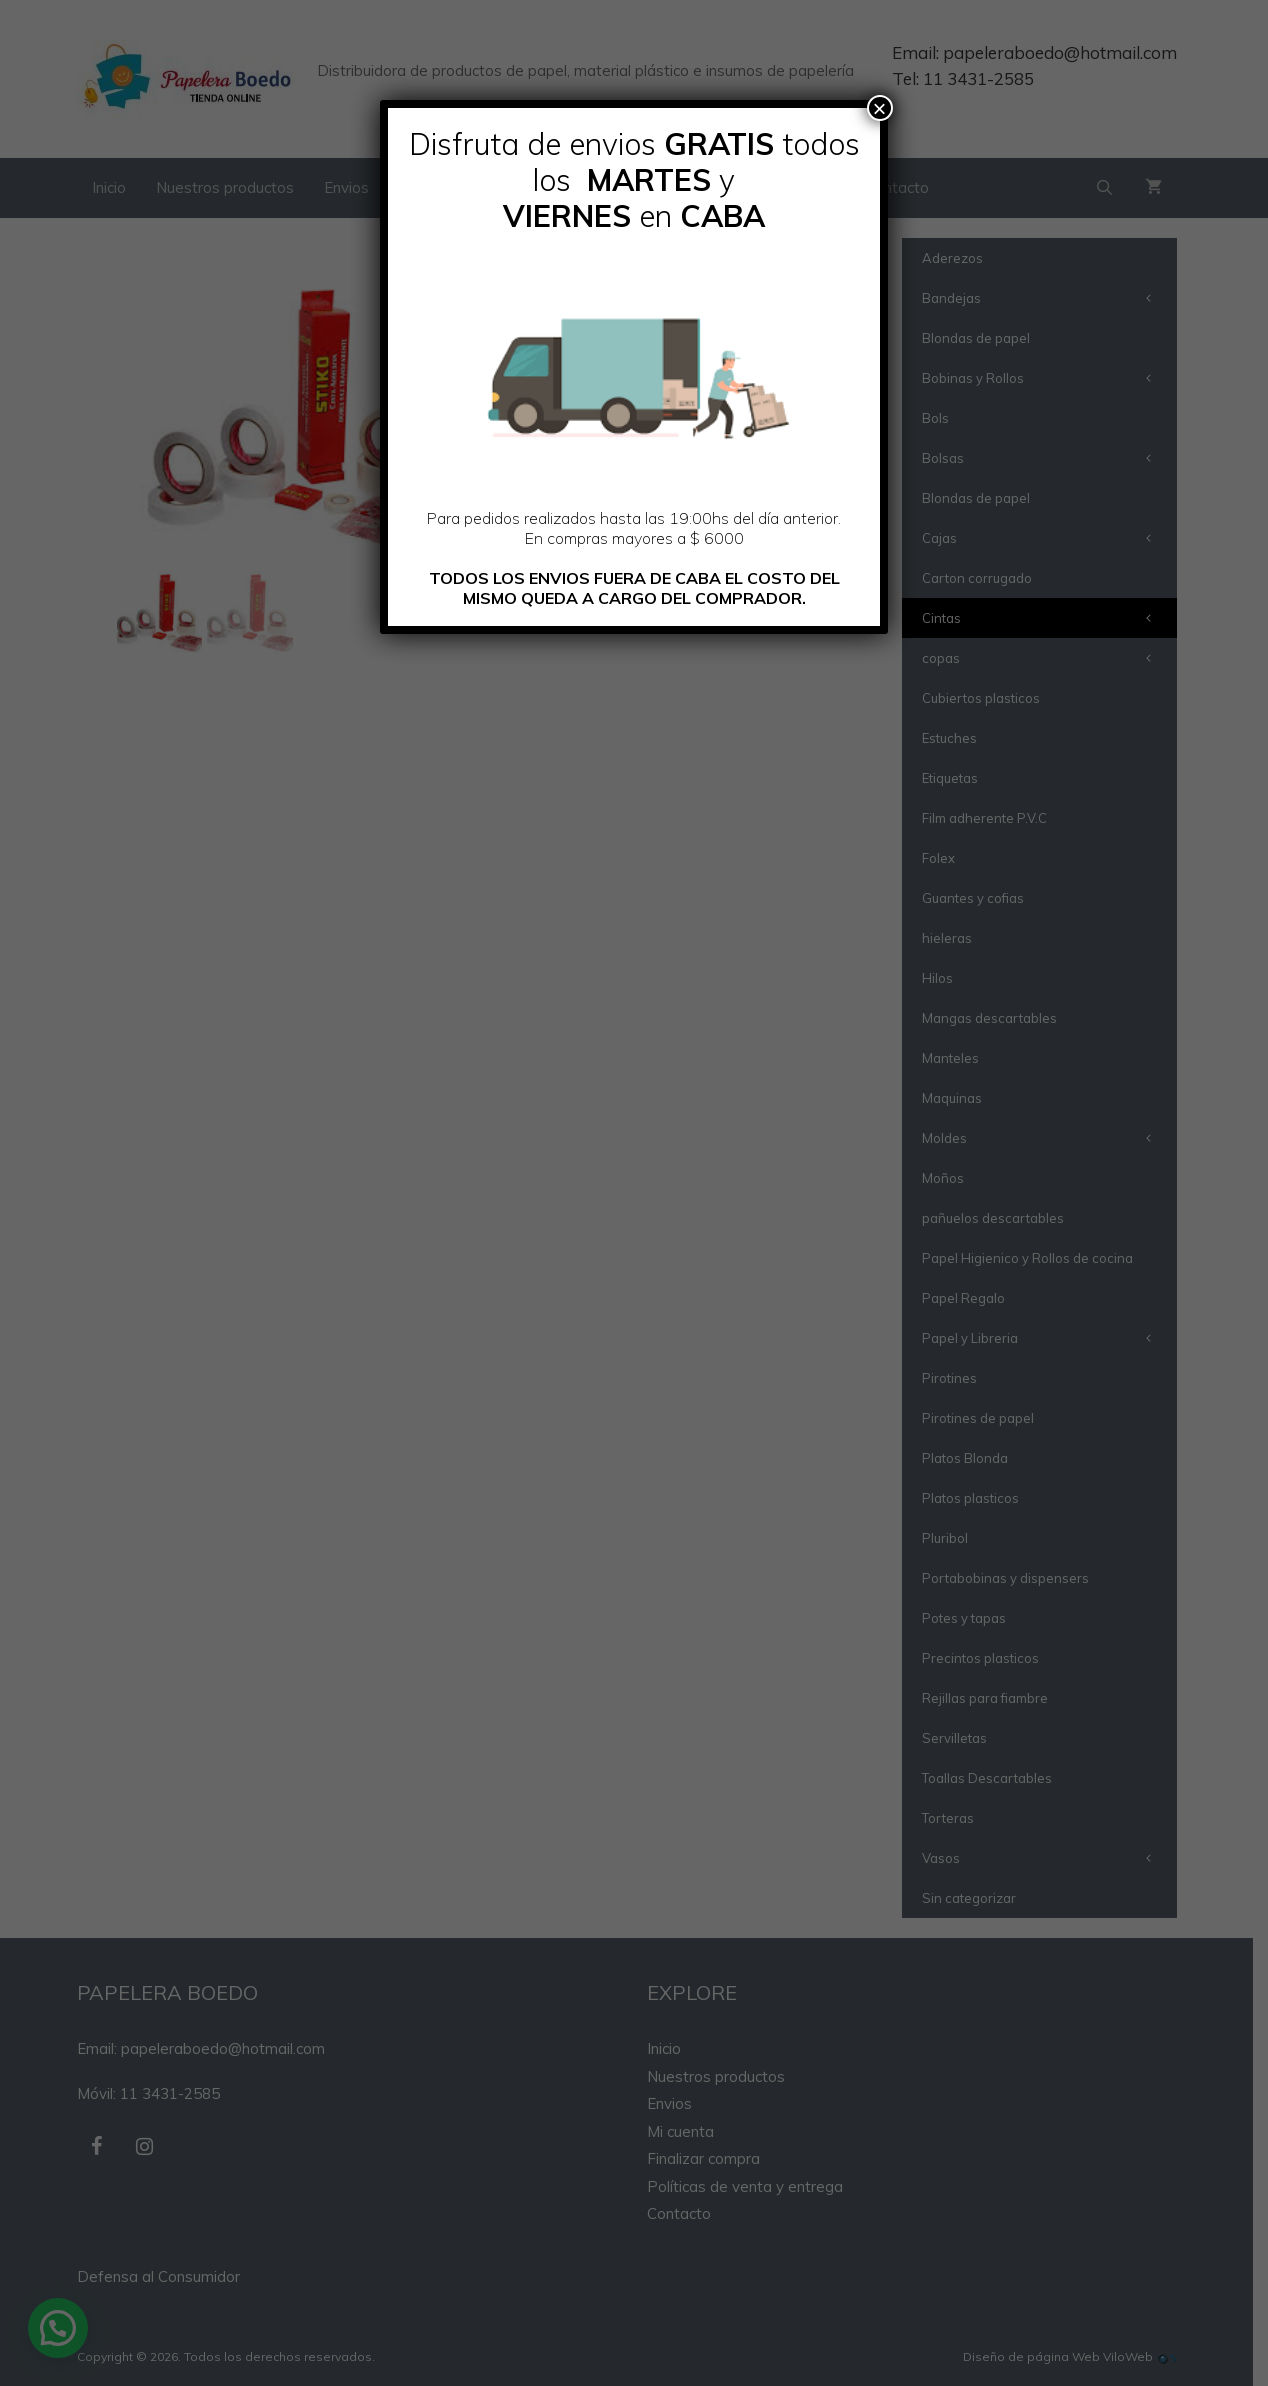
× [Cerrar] (880, 108)
